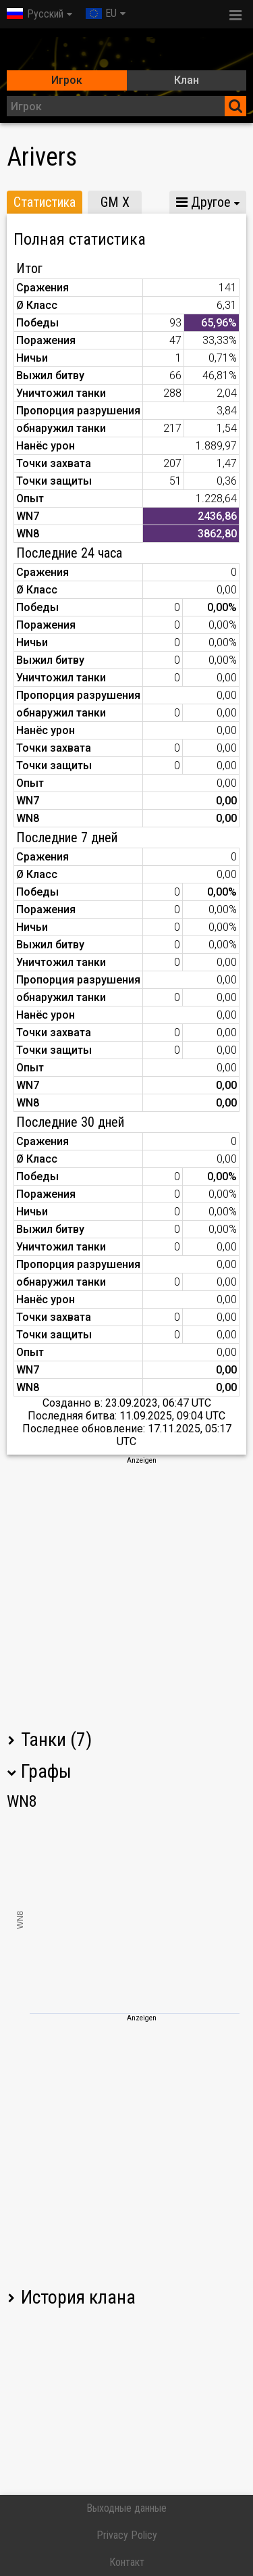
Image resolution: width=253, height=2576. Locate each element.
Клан (186, 80)
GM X (115, 202)
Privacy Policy (126, 2535)
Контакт (126, 2562)
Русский (35, 13)
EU (101, 13)
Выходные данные (126, 2508)
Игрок (66, 80)
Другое (203, 202)
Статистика (44, 202)
